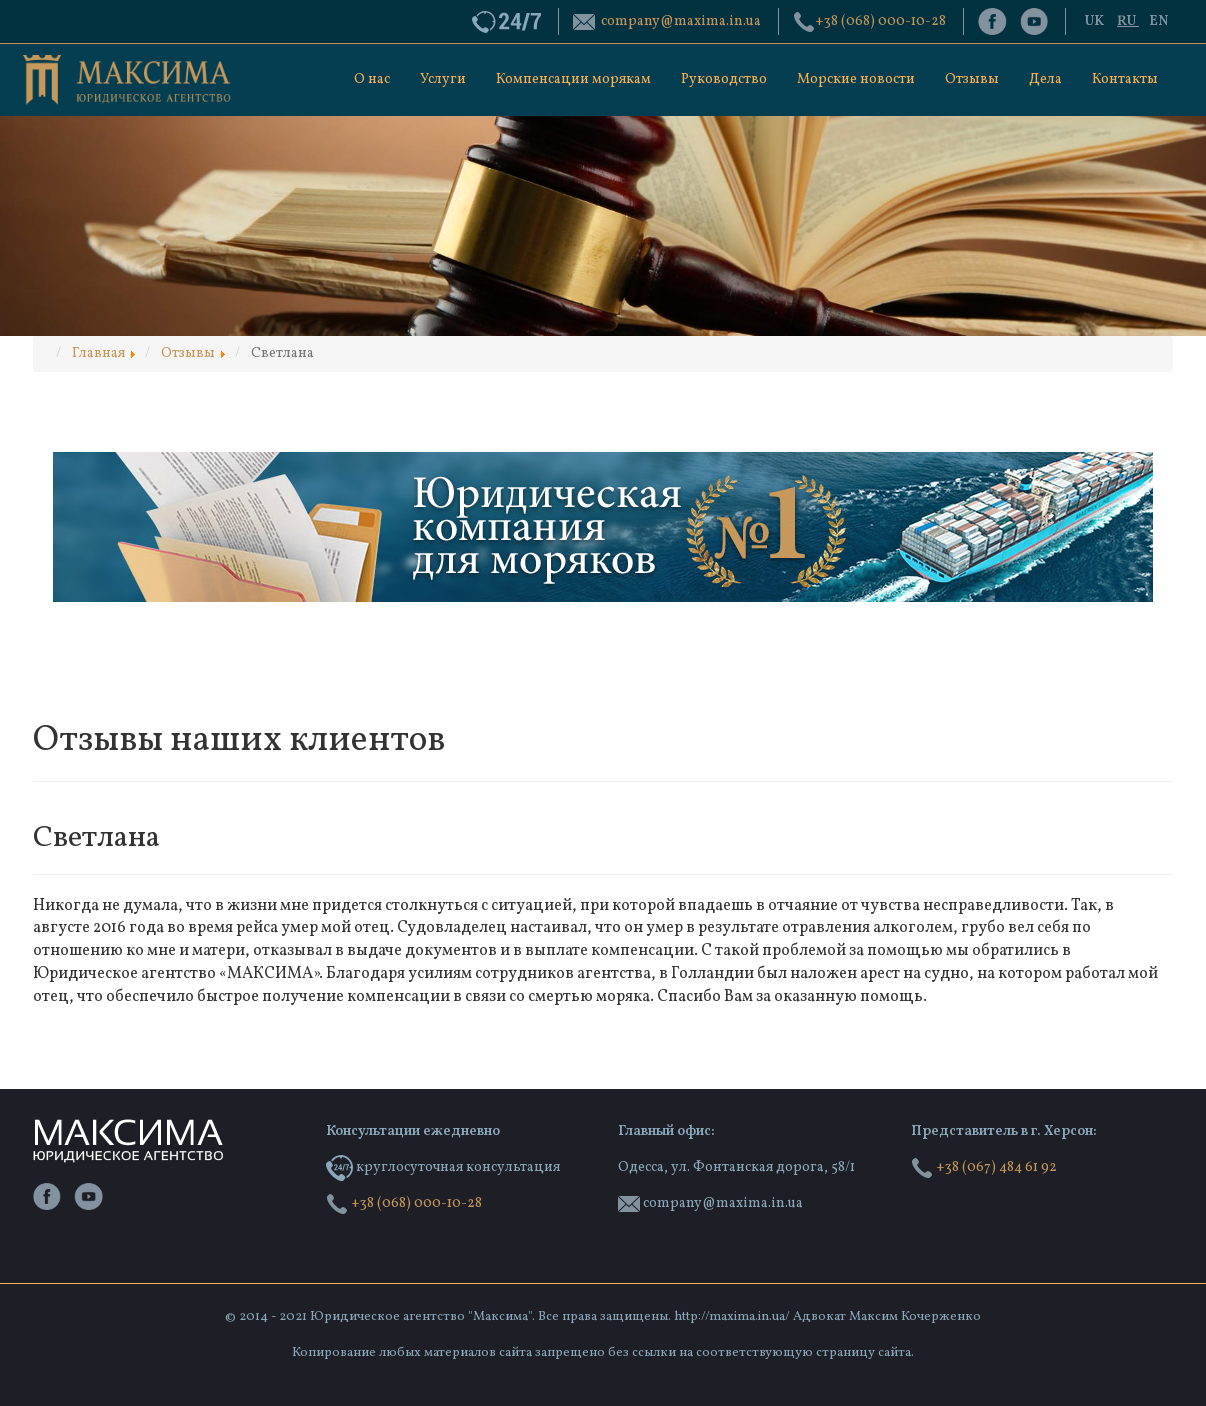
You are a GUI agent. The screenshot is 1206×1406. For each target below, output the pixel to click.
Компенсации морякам (573, 79)
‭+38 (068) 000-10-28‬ (880, 21)
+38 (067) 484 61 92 (984, 1167)
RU (1128, 21)
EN (1158, 21)
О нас (372, 79)
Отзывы (972, 79)
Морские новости (856, 79)
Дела (1045, 79)
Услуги (443, 79)
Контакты (1125, 79)
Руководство (724, 79)
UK (1096, 21)
